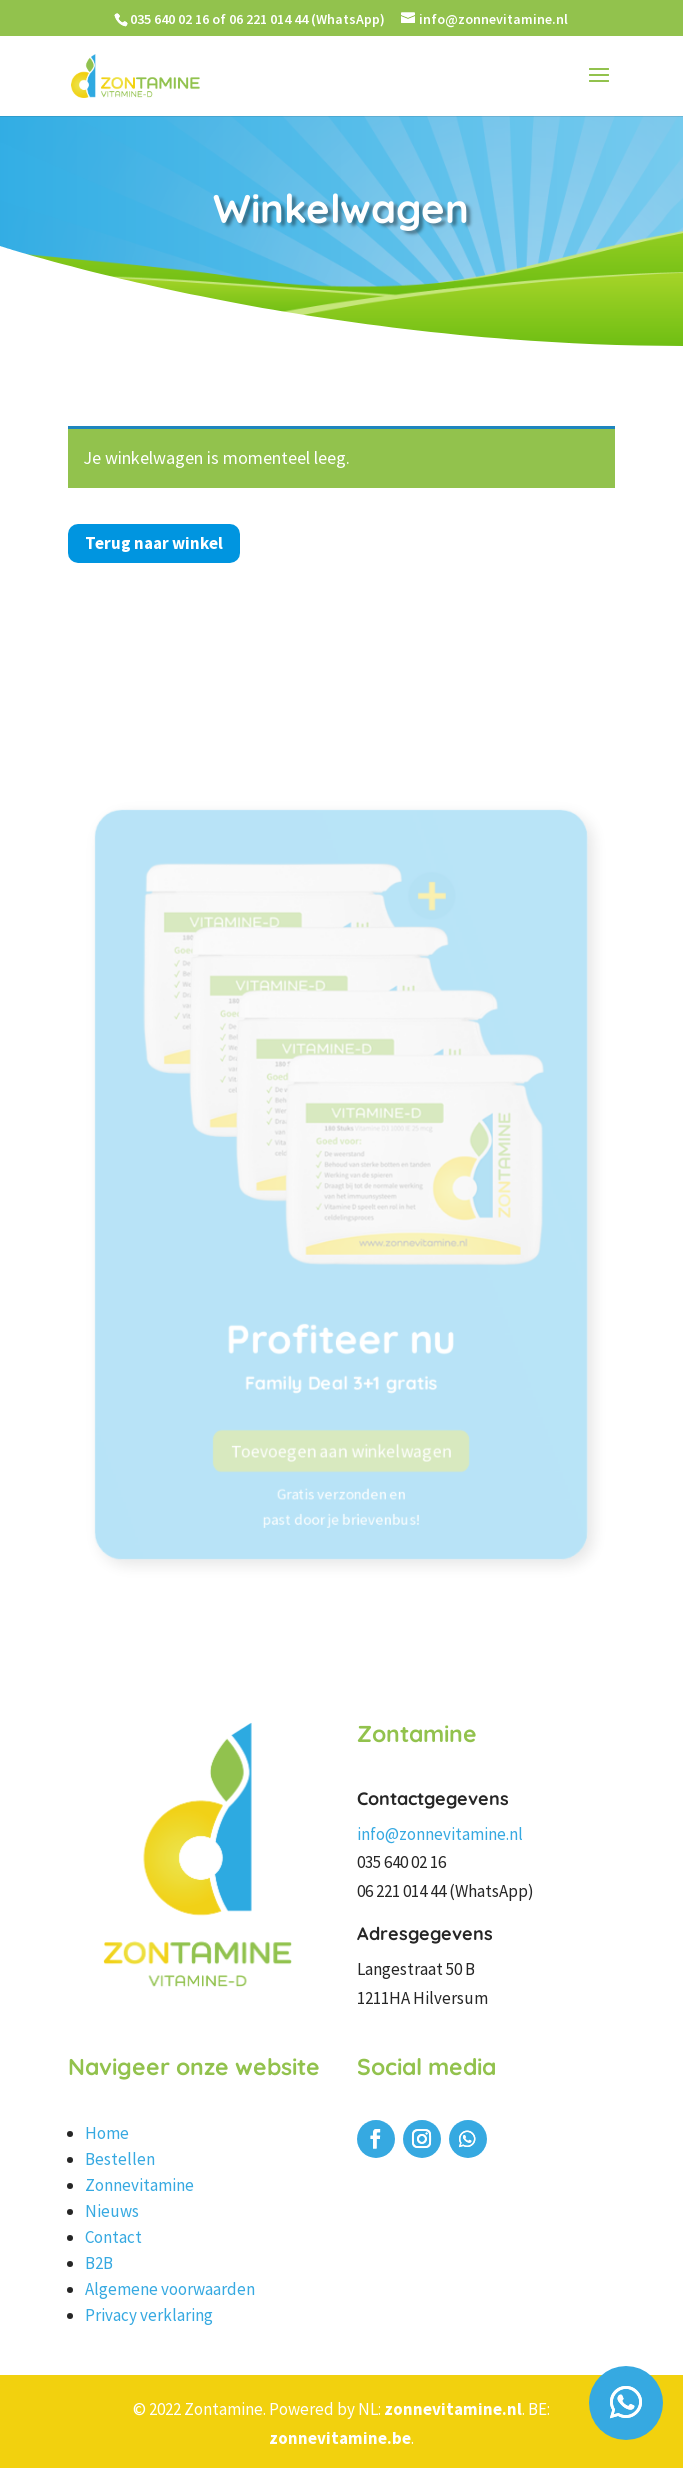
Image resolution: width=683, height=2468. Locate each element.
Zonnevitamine (139, 2185)
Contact (113, 2237)
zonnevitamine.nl (453, 2409)
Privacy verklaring (149, 2315)
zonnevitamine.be (340, 2438)
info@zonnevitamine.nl (440, 1834)
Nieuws (112, 2211)
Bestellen (120, 2159)
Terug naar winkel (154, 543)
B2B (99, 2263)
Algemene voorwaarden (170, 2289)
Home (107, 2133)
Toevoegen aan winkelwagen (341, 1488)
